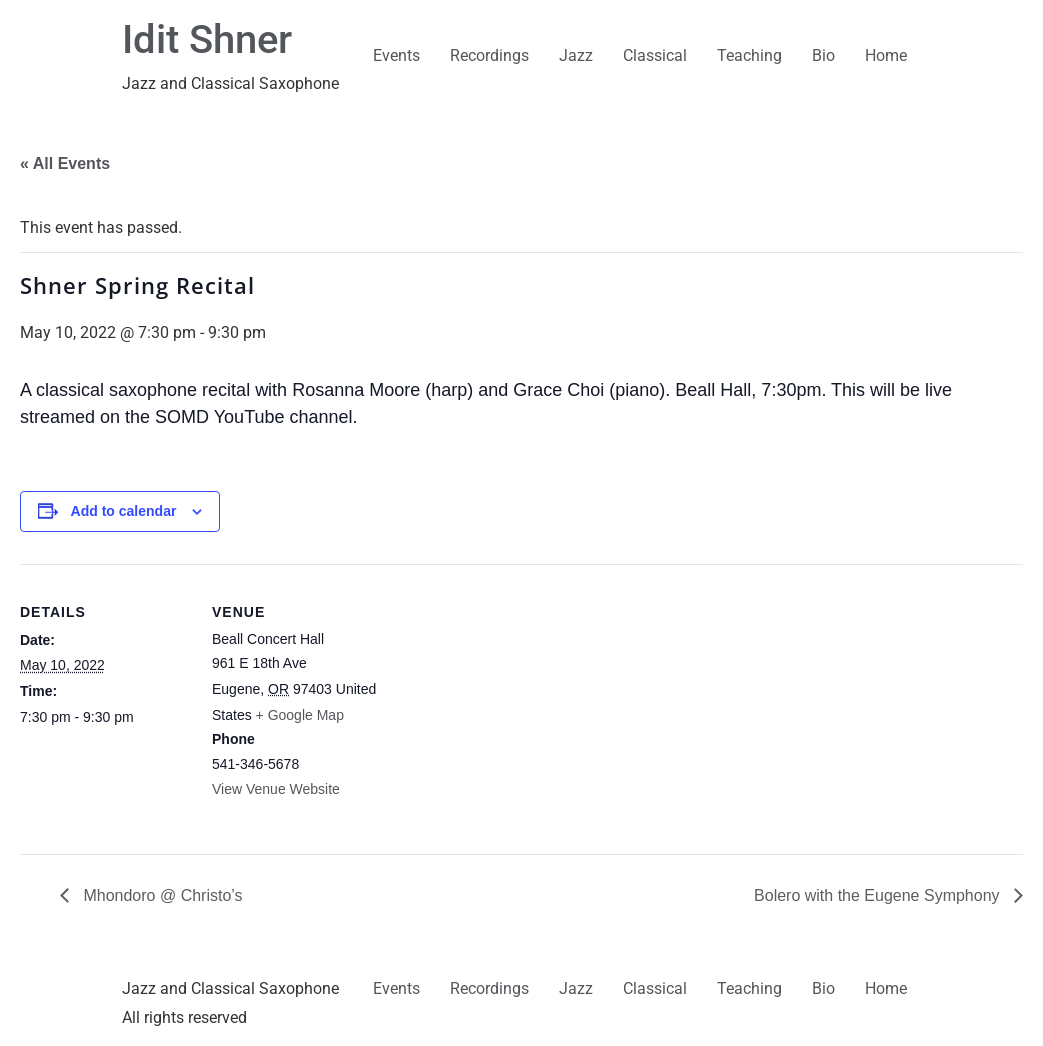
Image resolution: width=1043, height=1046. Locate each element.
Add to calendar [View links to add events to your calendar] (124, 511)
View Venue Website (276, 789)
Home (886, 55)
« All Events (65, 163)
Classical (655, 55)
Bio (823, 55)
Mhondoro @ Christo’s (161, 895)
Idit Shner (207, 39)
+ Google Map (300, 715)
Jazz (576, 55)
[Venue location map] (509, 702)
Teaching (749, 55)
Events (396, 55)
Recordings (489, 55)
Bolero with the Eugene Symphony (879, 895)
